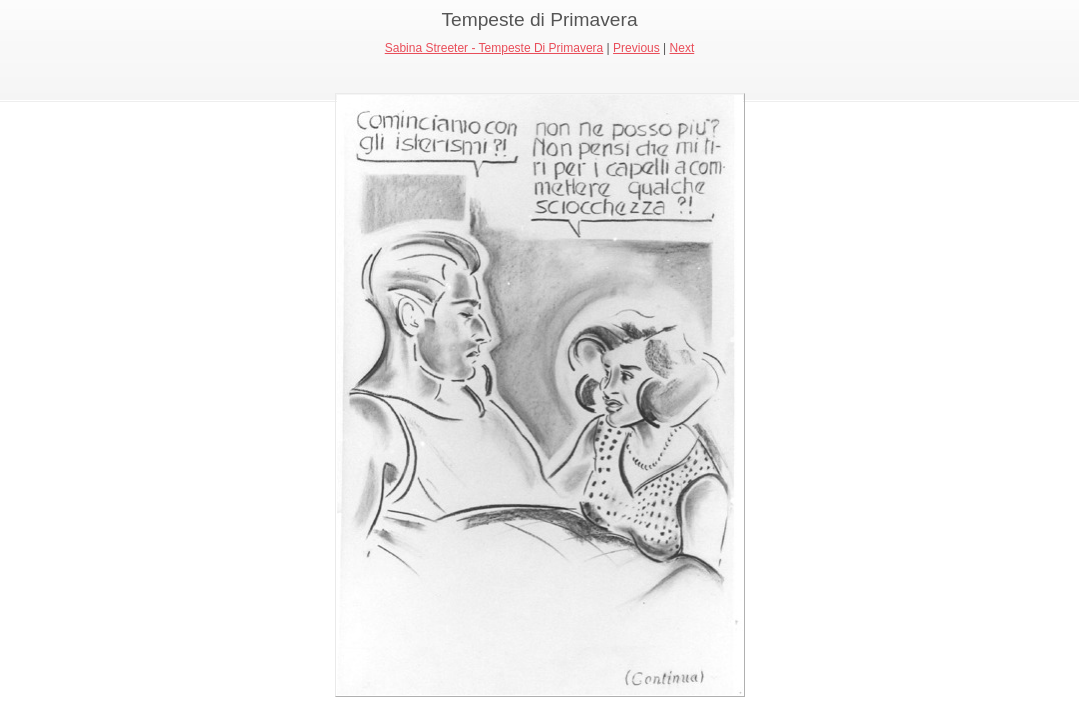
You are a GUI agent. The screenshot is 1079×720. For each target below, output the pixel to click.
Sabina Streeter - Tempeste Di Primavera (494, 48)
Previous (636, 48)
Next (682, 48)
